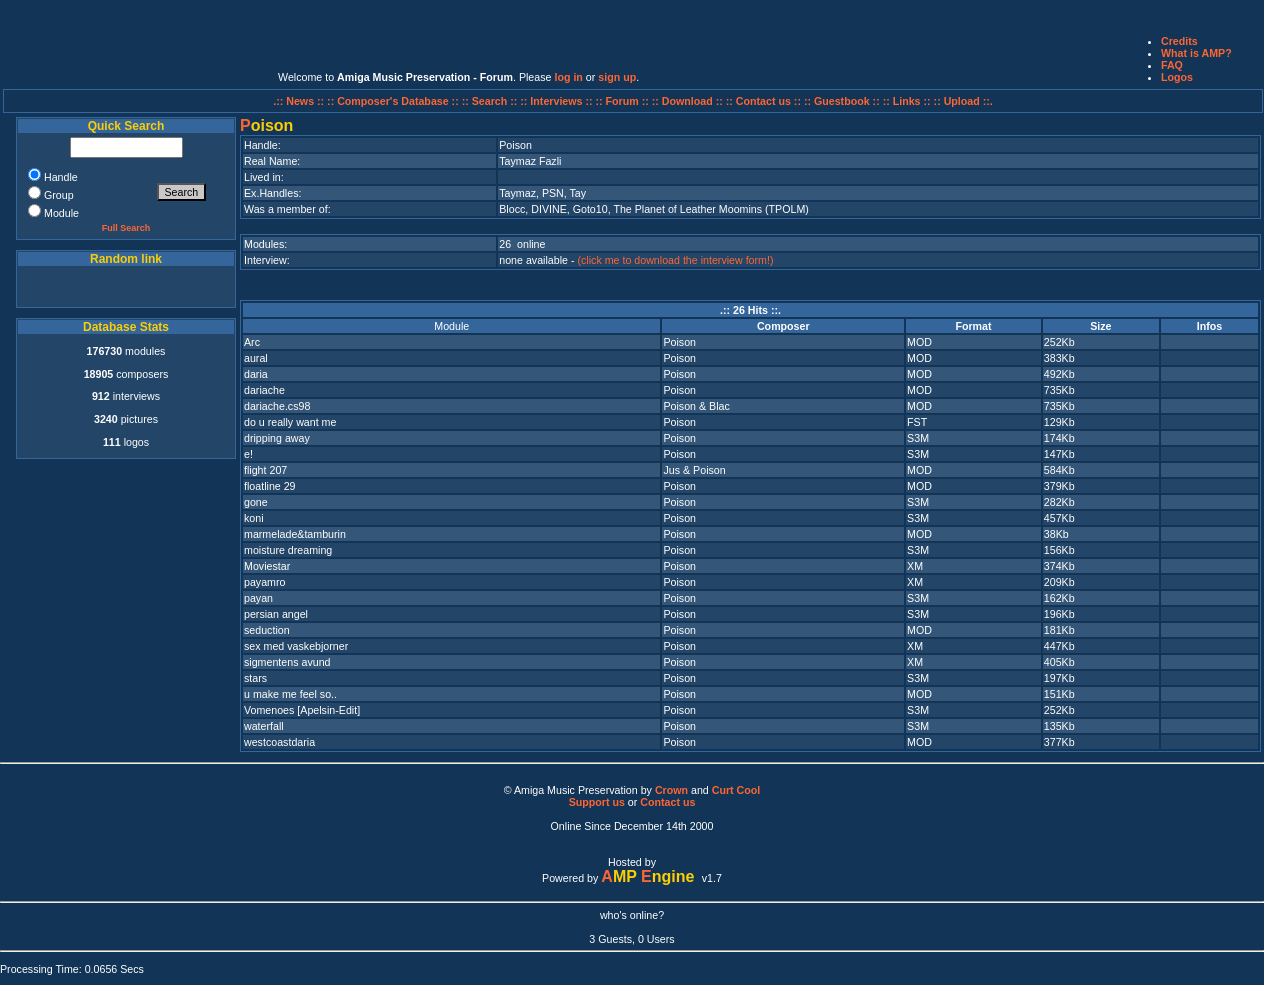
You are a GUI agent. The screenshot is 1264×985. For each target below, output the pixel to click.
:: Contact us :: (763, 101)
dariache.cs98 (277, 406)
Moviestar (267, 566)
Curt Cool (736, 790)
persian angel (276, 614)
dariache (264, 390)
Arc (252, 342)
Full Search (126, 228)
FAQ (1172, 65)
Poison (679, 342)
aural (256, 358)
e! (248, 454)
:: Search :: (491, 101)
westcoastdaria (279, 742)
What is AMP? (1196, 53)
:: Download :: (689, 101)
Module (451, 326)
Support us (597, 802)
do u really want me (290, 422)
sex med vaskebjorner (296, 646)
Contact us (667, 802)
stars (255, 678)
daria (256, 374)
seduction (267, 630)
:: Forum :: (624, 101)
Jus (671, 470)
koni (254, 518)
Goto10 (590, 209)
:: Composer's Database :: (394, 101)
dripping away (277, 438)
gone (256, 502)
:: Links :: (907, 101)
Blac (719, 406)
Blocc (512, 209)
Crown (671, 790)
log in (568, 77)
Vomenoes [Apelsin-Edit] (302, 710)
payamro (264, 582)
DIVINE (549, 209)
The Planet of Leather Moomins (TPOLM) (710, 209)
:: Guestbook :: (842, 101)
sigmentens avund (287, 662)
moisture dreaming (288, 550)
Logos (1177, 77)
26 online (522, 244)
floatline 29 (270, 486)
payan (258, 598)
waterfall (264, 726)
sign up (617, 77)
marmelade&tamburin (295, 534)
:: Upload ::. (963, 101)
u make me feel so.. (290, 694)
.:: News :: (300, 101)
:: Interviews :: (557, 101)
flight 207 (265, 470)
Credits (1179, 41)
